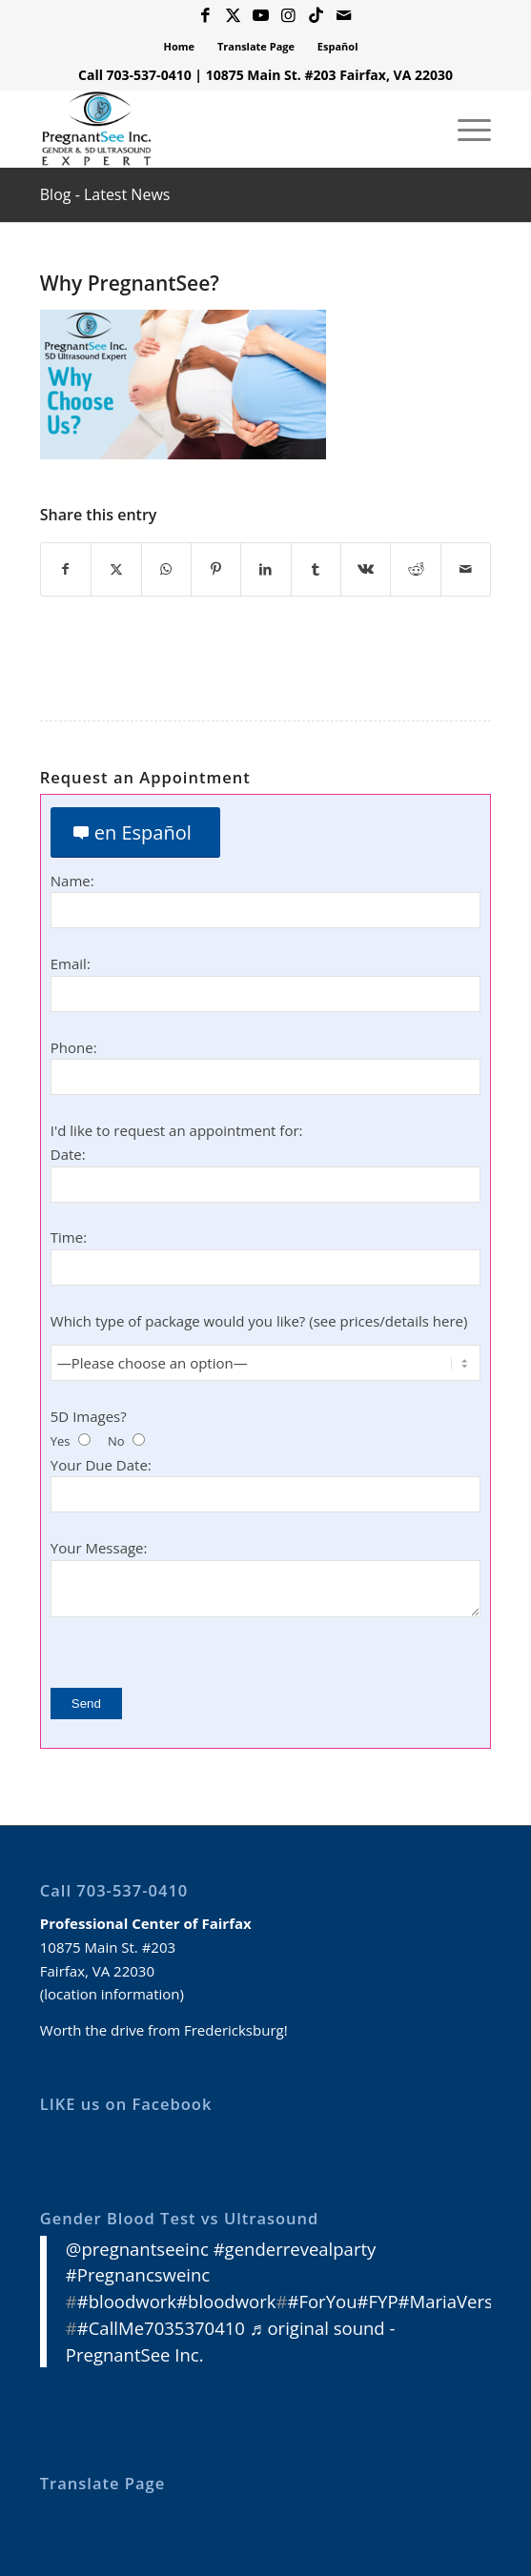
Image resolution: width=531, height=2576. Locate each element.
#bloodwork (126, 2301)
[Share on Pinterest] (216, 569)
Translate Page (256, 46)
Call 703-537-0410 (135, 75)
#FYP (377, 2301)
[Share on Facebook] (66, 569)
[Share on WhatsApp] (166, 569)
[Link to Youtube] (261, 15)
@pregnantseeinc (137, 2249)
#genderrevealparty (295, 2249)
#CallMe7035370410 (161, 2328)
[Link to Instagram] (289, 15)
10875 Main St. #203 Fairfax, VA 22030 (329, 75)
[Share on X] (116, 569)
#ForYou (322, 2301)
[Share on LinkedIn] (265, 569)
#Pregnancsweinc (138, 2275)
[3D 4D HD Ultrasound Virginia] (220, 129)
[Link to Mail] (344, 15)
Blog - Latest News (105, 194)
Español (337, 46)
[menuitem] (180, 46)
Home (179, 46)
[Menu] (465, 129)
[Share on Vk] (365, 569)
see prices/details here (388, 1320)
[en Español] (135, 832)
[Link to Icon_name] (316, 15)
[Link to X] (233, 15)
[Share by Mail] (465, 569)
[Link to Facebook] (206, 15)
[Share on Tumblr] (316, 569)
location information (111, 1993)
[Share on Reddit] (415, 569)
